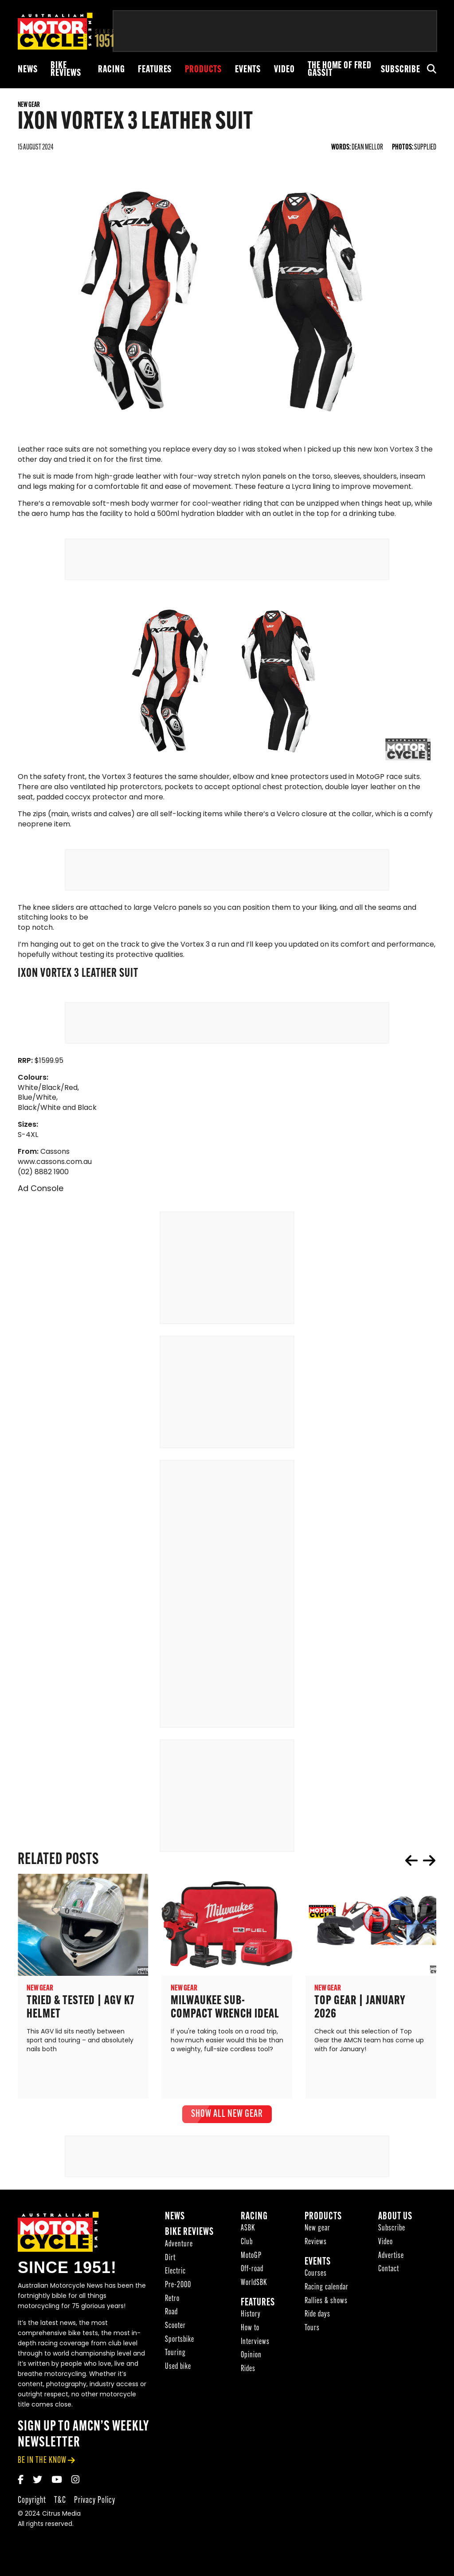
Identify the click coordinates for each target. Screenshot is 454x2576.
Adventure (179, 2245)
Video (284, 70)
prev (411, 1861)
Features (155, 70)
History (251, 2315)
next (429, 1861)
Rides (248, 2370)
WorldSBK (254, 2284)
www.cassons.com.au (55, 1163)
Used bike (178, 2368)
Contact (388, 2270)
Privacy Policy (94, 2501)
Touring (175, 2354)
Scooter (175, 2327)
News (27, 70)
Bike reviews (66, 70)
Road (171, 2313)
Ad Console (40, 1189)
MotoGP (251, 2256)
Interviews (255, 2342)
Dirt (170, 2258)
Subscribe (400, 70)
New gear (317, 2229)
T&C (60, 2501)
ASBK (248, 2229)
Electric (175, 2272)
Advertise (391, 2256)
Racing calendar (326, 2288)
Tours (312, 2329)
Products (203, 70)
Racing (111, 70)
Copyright (32, 2501)
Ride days (317, 2315)
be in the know (42, 2461)
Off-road (252, 2270)
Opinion (251, 2356)
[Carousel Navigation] (420, 1861)
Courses (316, 2274)
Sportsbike (179, 2340)
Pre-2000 (178, 2286)
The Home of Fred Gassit (340, 70)
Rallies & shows (326, 2301)
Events (248, 70)
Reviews (316, 2243)
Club (247, 2243)
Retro (172, 2299)
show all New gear (227, 2114)
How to (250, 2329)
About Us (395, 2217)
